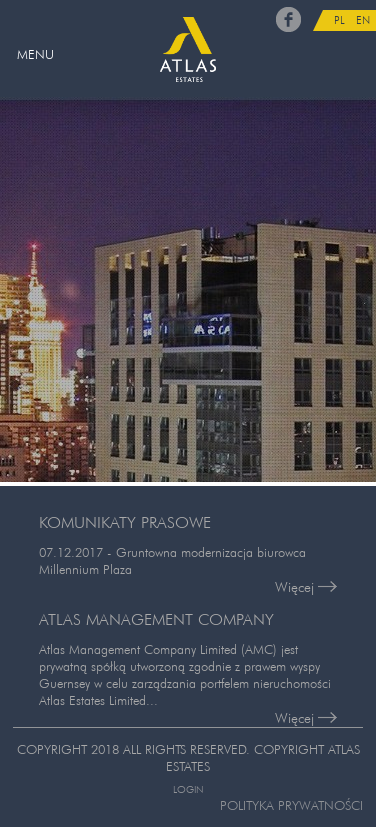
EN (363, 20)
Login (188, 789)
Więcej (306, 587)
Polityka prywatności (291, 805)
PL (339, 20)
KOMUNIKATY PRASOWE (125, 522)
